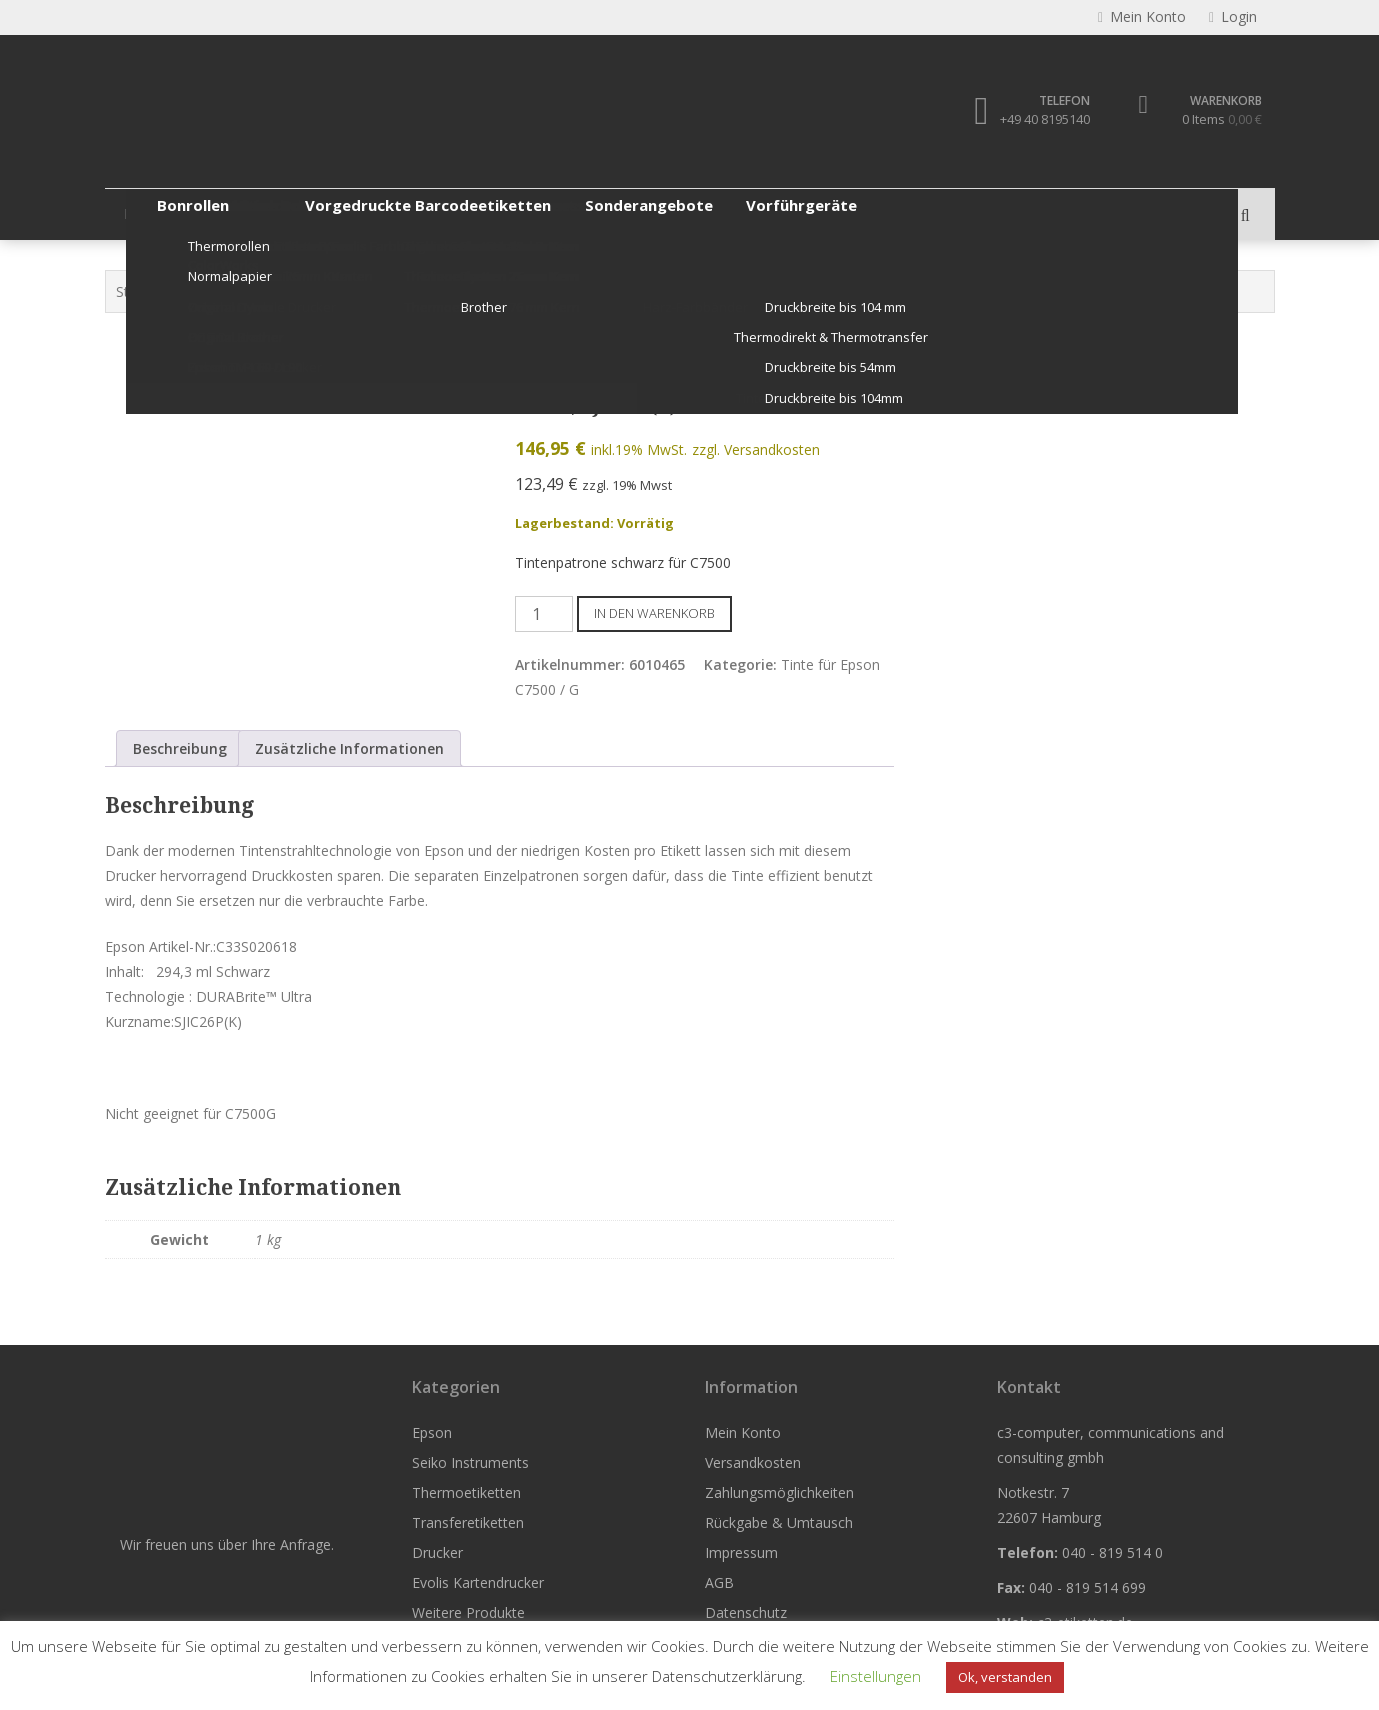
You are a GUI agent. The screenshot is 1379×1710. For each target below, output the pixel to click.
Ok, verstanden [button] (1005, 1677)
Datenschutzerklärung (727, 1676)
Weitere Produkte (982, 213)
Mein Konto (743, 1432)
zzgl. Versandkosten (756, 450)
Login (1233, 17)
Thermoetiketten (416, 213)
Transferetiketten (567, 213)
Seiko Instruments (263, 213)
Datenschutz (746, 1612)
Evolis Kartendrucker (820, 213)
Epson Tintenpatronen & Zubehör (353, 291)
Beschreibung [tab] (180, 748)
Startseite (147, 291)
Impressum (741, 1552)
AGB (719, 1582)
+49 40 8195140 (1043, 120)
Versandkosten (753, 1462)
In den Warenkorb (654, 613)
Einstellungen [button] (875, 1676)
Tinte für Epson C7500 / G (558, 291)
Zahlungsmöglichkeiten (779, 1492)
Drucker (688, 213)
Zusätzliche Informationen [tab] (349, 748)
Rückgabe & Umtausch (779, 1522)
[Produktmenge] (544, 614)
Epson (145, 213)
